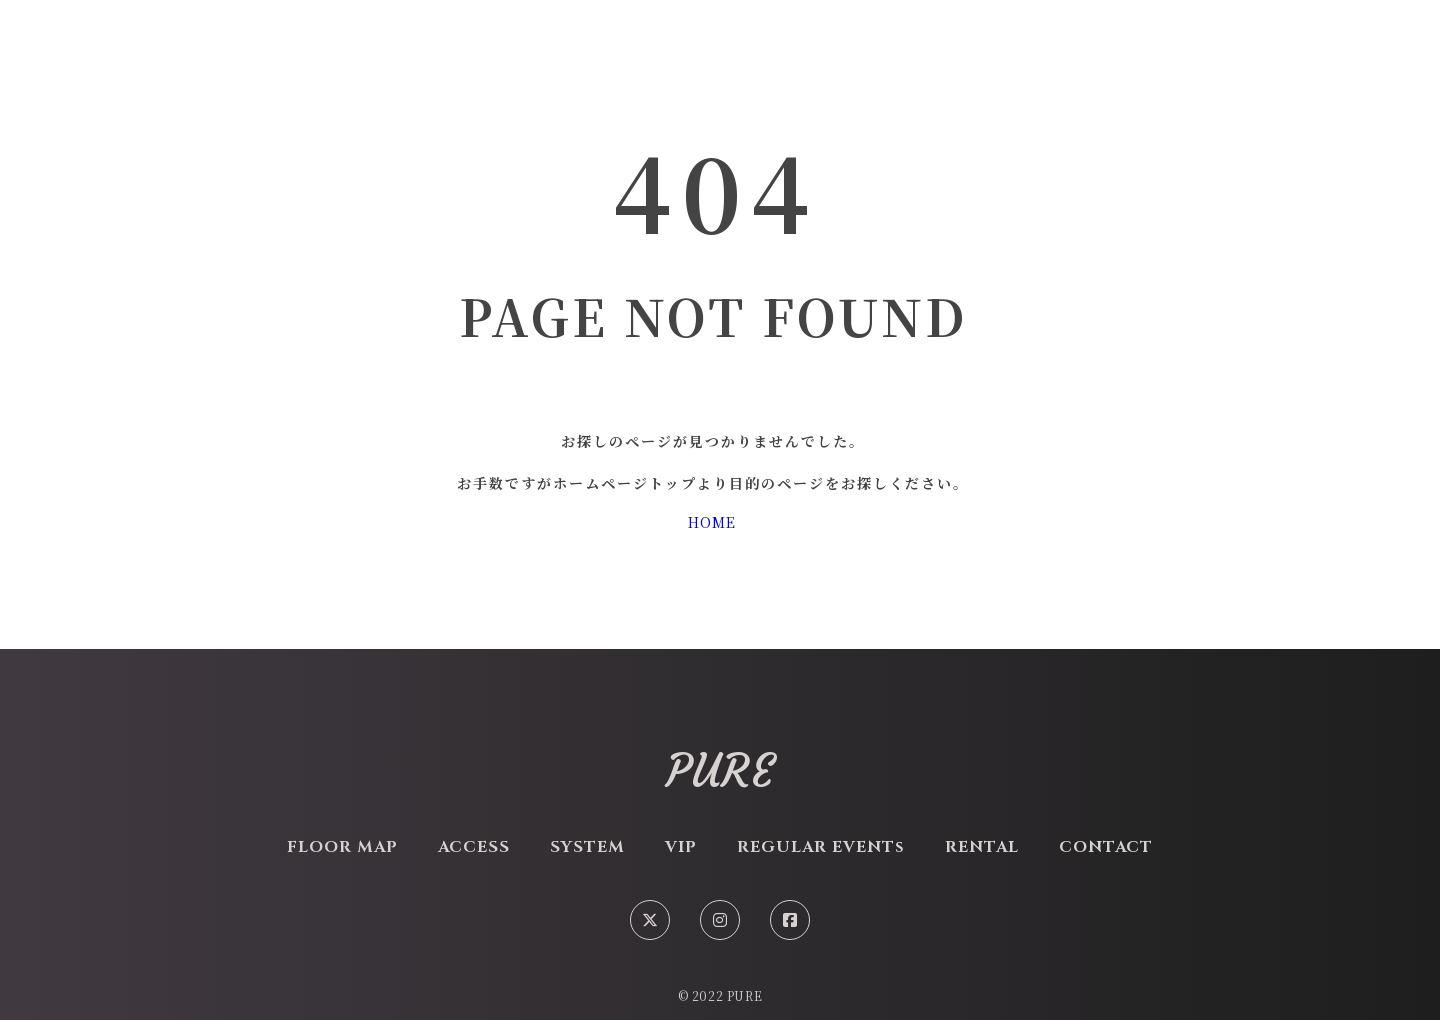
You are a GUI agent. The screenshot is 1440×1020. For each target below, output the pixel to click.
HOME (712, 522)
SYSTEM (587, 847)
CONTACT (1106, 847)
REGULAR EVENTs (821, 847)
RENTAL (982, 847)
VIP (681, 847)
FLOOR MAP (342, 847)
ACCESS (474, 847)
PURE (720, 771)
